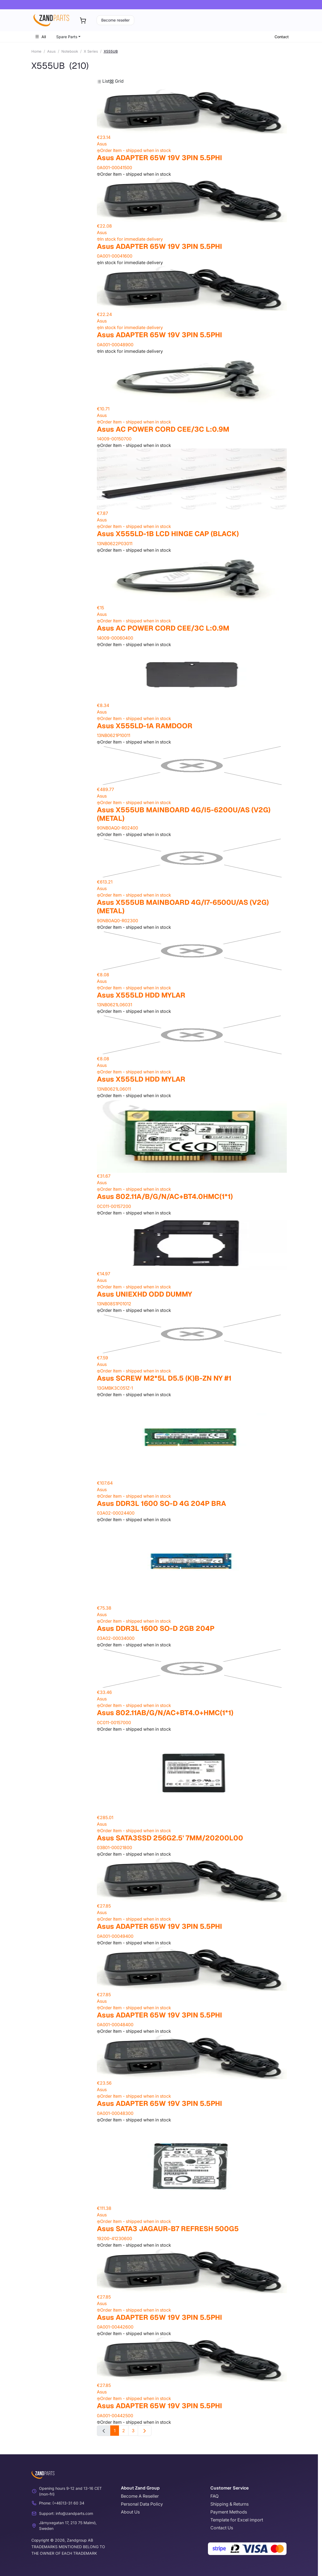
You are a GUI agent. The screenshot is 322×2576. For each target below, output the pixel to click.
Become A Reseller (140, 2496)
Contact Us (221, 2527)
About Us (130, 2512)
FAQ (214, 2496)
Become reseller (115, 20)
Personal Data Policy (142, 2504)
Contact (282, 36)
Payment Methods (228, 2512)
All (40, 36)
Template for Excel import (236, 2520)
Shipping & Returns (229, 2504)
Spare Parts (66, 36)
